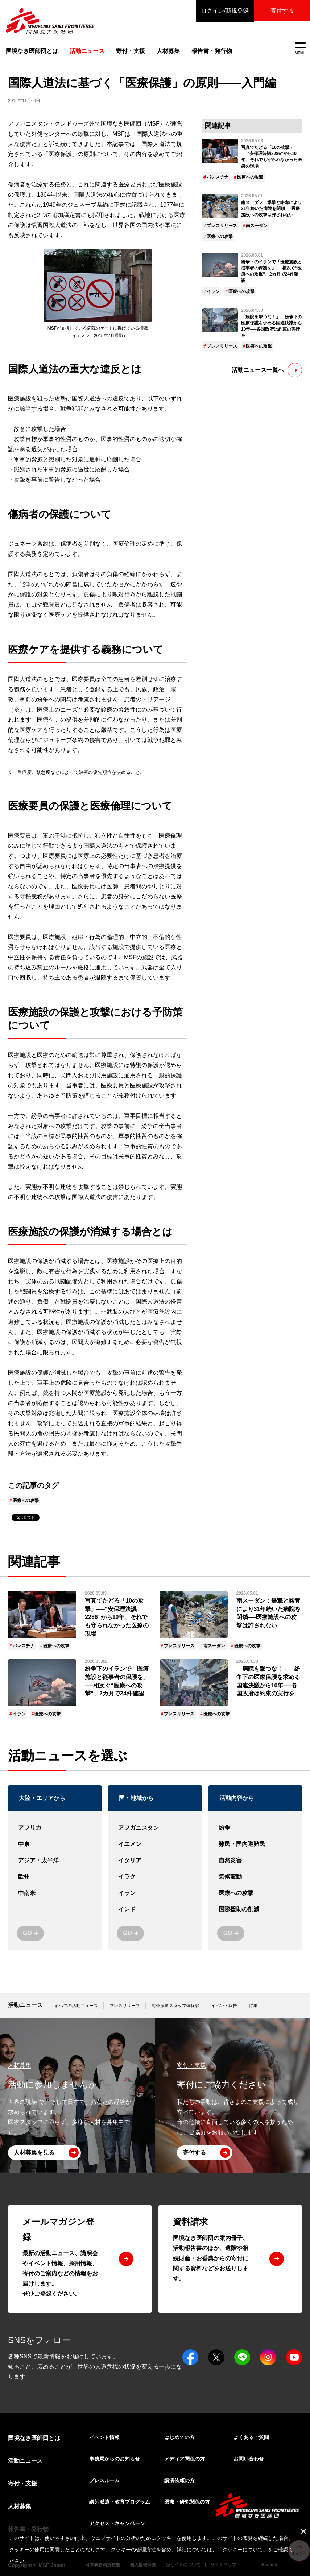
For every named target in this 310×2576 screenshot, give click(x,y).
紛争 (255, 1828)
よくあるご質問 (251, 2437)
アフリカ (55, 1828)
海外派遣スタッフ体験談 (175, 2005)
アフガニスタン (155, 1828)
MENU (300, 48)
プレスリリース (222, 225)
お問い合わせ (248, 2459)
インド (155, 1909)
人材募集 (168, 51)
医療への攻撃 (26, 1500)
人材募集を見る (34, 2152)
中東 (55, 1844)
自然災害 (255, 1861)
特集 (253, 2005)
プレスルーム (104, 2480)
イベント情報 (104, 2437)
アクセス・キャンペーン (117, 2523)
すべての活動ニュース (76, 2005)
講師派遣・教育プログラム (119, 2502)
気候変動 (255, 1877)
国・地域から (136, 1798)
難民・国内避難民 (255, 1844)
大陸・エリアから (42, 1798)
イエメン (155, 1844)
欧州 (55, 1877)
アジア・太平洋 (55, 1861)
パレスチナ (217, 177)
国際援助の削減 (255, 1909)
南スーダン (257, 225)
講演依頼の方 (179, 2480)
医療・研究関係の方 (187, 2502)
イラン (213, 291)
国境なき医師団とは (32, 51)
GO (27, 1933)
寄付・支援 (130, 51)
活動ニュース (25, 2005)
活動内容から (236, 1798)
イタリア (155, 1861)
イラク (155, 1877)
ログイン (223, 11)
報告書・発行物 (211, 51)
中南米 (55, 1893)
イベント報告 (224, 2005)
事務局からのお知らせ (114, 2459)
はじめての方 (179, 2437)
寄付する (281, 11)
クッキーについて (242, 2549)
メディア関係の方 (184, 2459)
